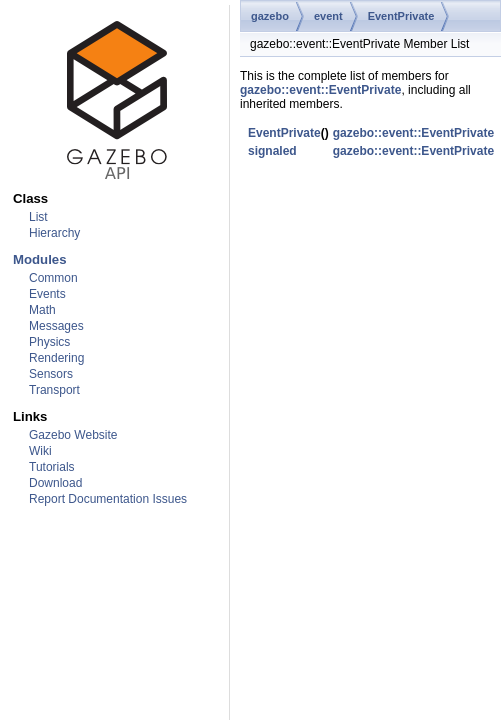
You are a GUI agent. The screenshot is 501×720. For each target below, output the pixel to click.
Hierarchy (54, 233)
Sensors (51, 374)
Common (53, 278)
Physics (49, 342)
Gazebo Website (73, 435)
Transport (54, 390)
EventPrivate (401, 16)
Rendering (56, 358)
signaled (272, 151)
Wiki (40, 451)
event (328, 16)
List (38, 217)
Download (55, 483)
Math (42, 310)
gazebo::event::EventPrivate (320, 90)
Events (47, 294)
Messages (56, 326)
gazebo (270, 16)
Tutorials (52, 467)
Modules (39, 259)
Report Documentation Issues (108, 499)
